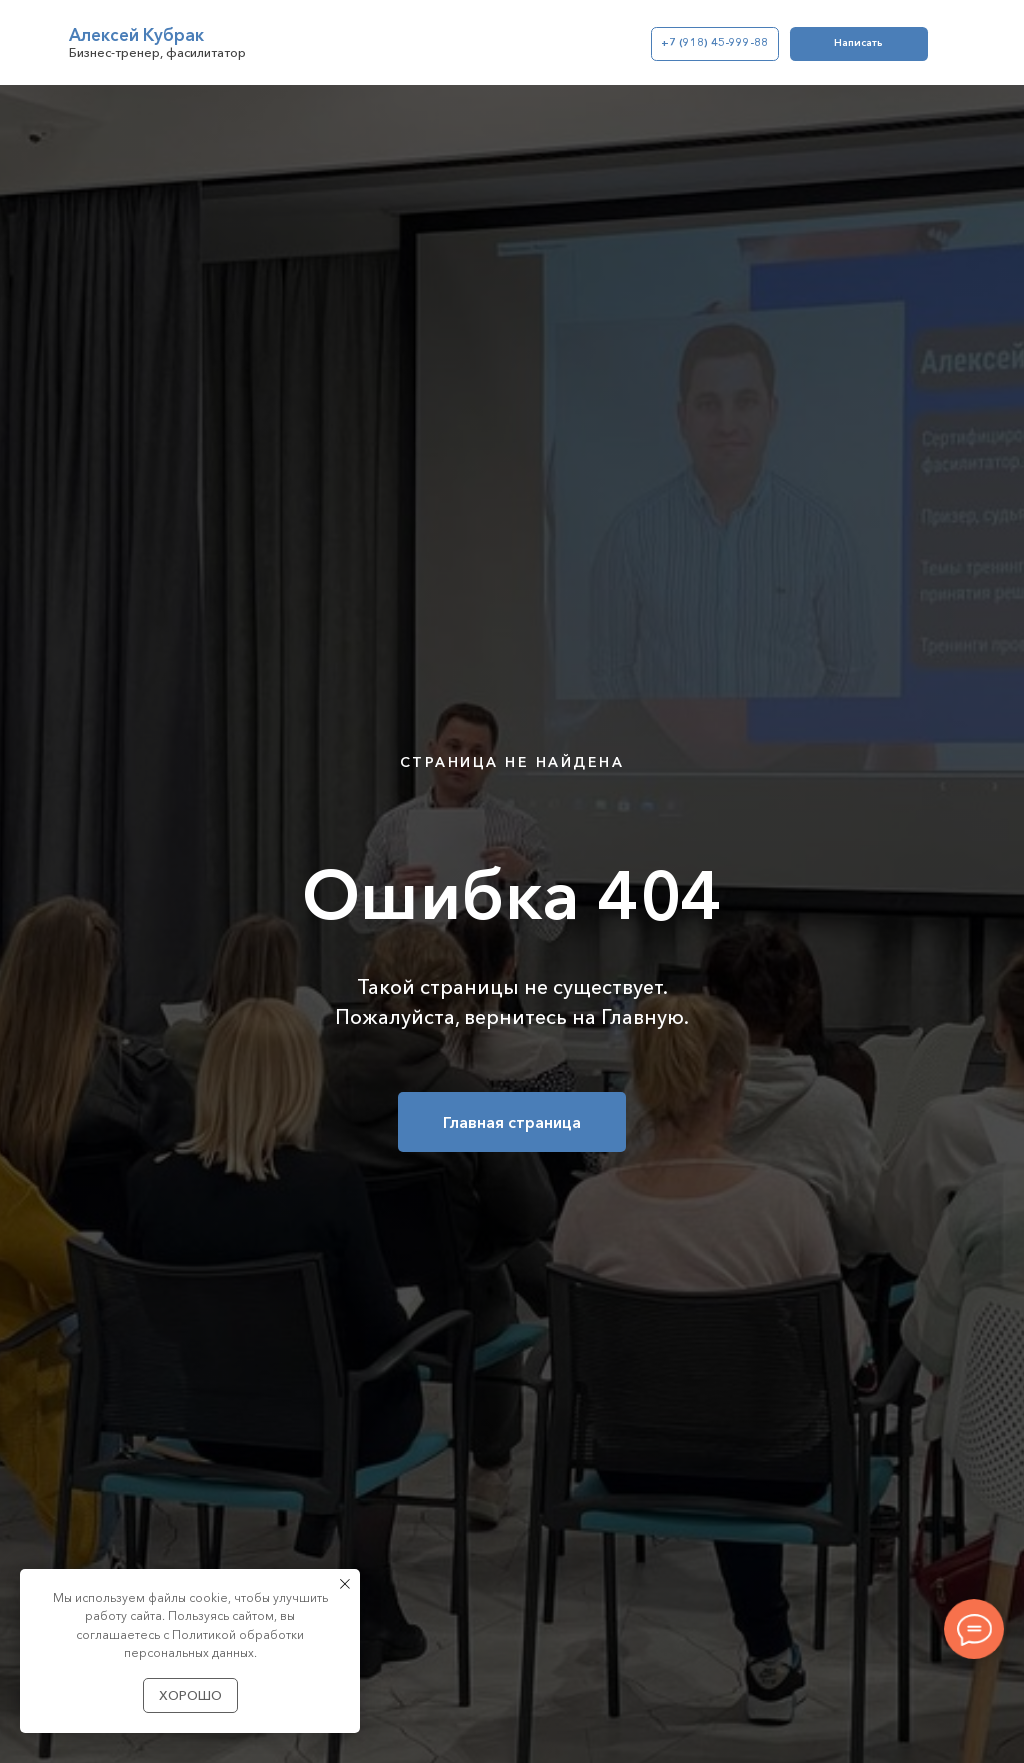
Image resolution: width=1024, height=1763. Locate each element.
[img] (37, 43)
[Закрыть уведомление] (345, 1584)
